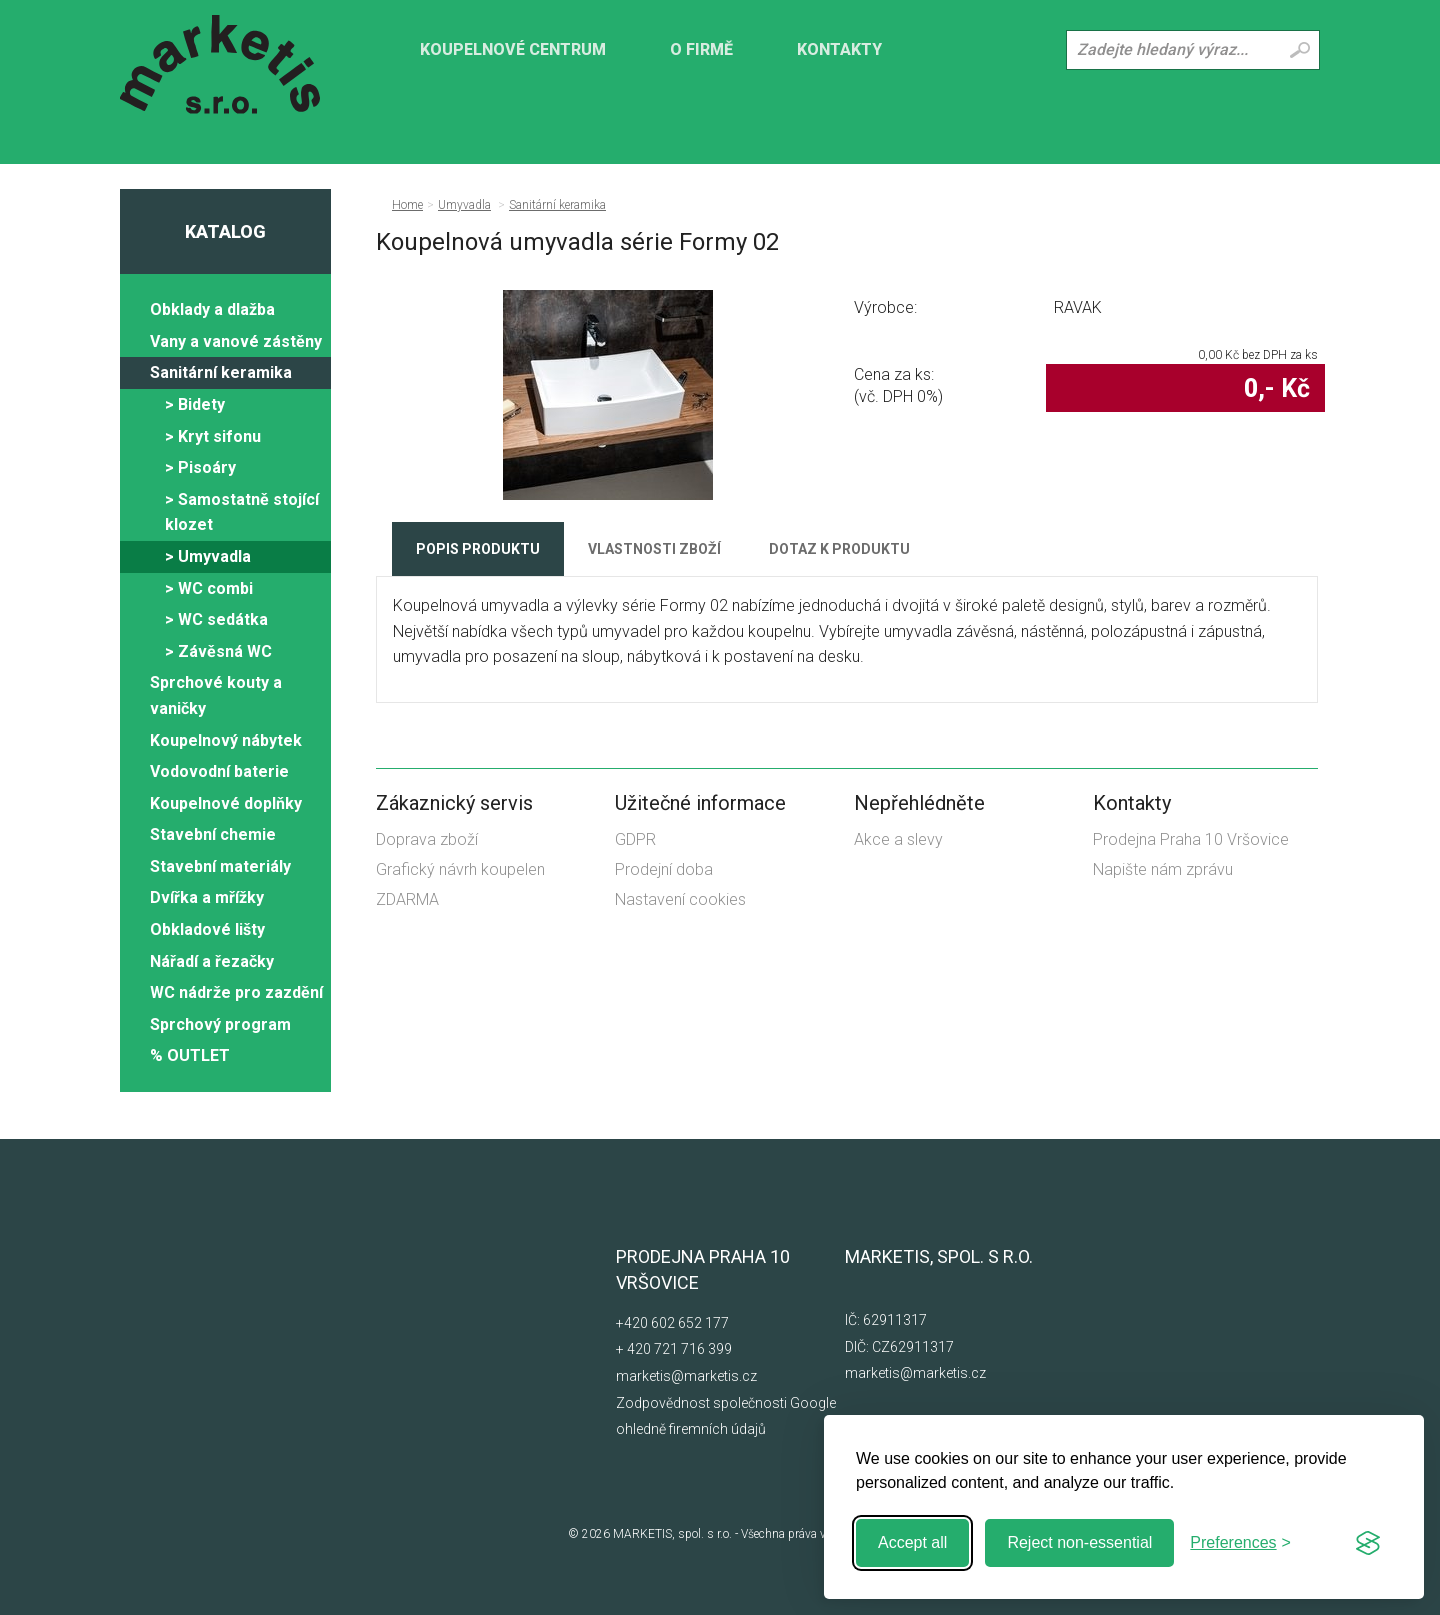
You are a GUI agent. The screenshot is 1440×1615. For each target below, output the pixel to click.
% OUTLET (190, 1055)
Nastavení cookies (680, 899)
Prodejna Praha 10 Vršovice (1191, 839)
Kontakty (839, 49)
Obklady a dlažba (212, 309)
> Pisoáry (200, 467)
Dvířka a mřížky (207, 897)
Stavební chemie (213, 834)
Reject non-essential (1079, 1542)
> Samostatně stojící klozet (242, 512)
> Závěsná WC (218, 651)
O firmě (701, 49)
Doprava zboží (427, 839)
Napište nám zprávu (1163, 869)
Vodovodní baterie (219, 771)
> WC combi (209, 588)
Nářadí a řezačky (212, 961)
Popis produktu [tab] (478, 549)
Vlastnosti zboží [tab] (654, 549)
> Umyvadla (208, 556)
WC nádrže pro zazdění (236, 992)
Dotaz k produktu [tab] (839, 549)
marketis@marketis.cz (686, 1376)
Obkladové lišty (207, 929)
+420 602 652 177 (672, 1323)
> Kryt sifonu (213, 436)
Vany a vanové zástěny (236, 341)
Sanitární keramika (221, 372)
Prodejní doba (664, 869)
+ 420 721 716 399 (674, 1349)
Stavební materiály (220, 866)
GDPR (635, 839)
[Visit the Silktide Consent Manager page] (1368, 1543)
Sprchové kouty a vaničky (216, 695)
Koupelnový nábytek (226, 740)
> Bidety (195, 404)
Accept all (912, 1542)
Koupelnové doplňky (226, 803)
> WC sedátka (216, 619)
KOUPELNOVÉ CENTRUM (513, 49)
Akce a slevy (898, 839)
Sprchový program (220, 1024)
